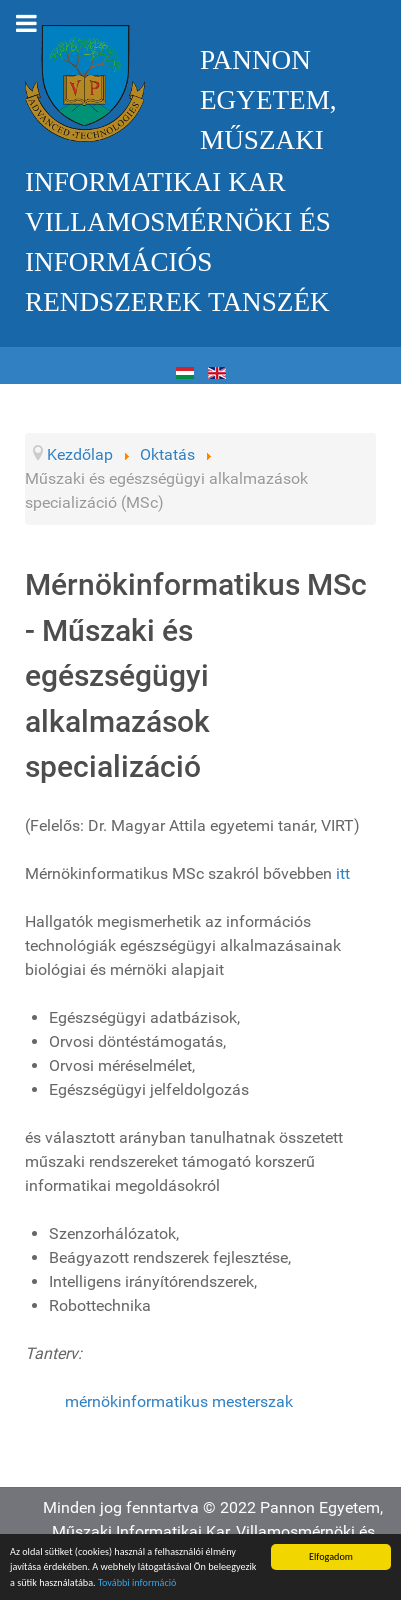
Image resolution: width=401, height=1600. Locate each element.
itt (343, 873)
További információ (137, 1583)
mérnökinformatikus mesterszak (179, 1401)
